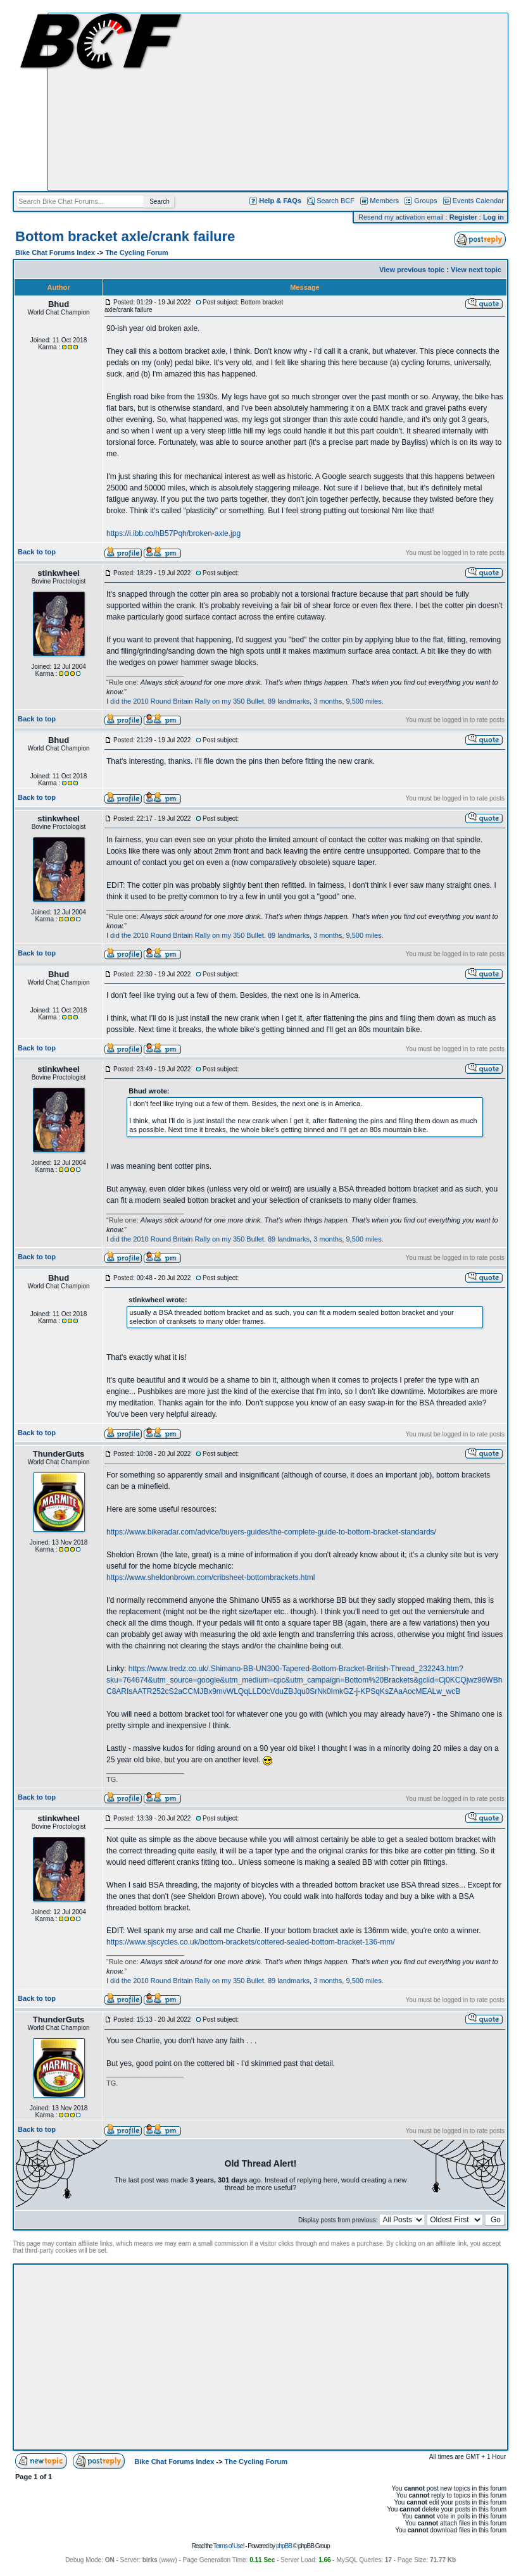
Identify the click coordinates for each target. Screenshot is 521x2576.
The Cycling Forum (136, 252)
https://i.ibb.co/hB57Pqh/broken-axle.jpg (173, 533)
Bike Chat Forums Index (55, 252)
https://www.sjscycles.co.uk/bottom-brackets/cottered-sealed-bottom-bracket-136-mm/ (250, 1942)
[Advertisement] (278, 101)
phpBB (284, 2545)
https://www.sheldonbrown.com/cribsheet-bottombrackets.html (210, 1577)
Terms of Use (228, 2545)
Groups (425, 200)
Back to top (37, 552)
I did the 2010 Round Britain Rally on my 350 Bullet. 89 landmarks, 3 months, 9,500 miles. (245, 701)
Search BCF (336, 200)
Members (384, 200)
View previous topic (411, 269)
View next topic (476, 269)
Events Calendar (478, 200)
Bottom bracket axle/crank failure (125, 236)
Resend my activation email (401, 217)
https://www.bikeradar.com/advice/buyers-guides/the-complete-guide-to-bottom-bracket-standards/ (271, 1532)
